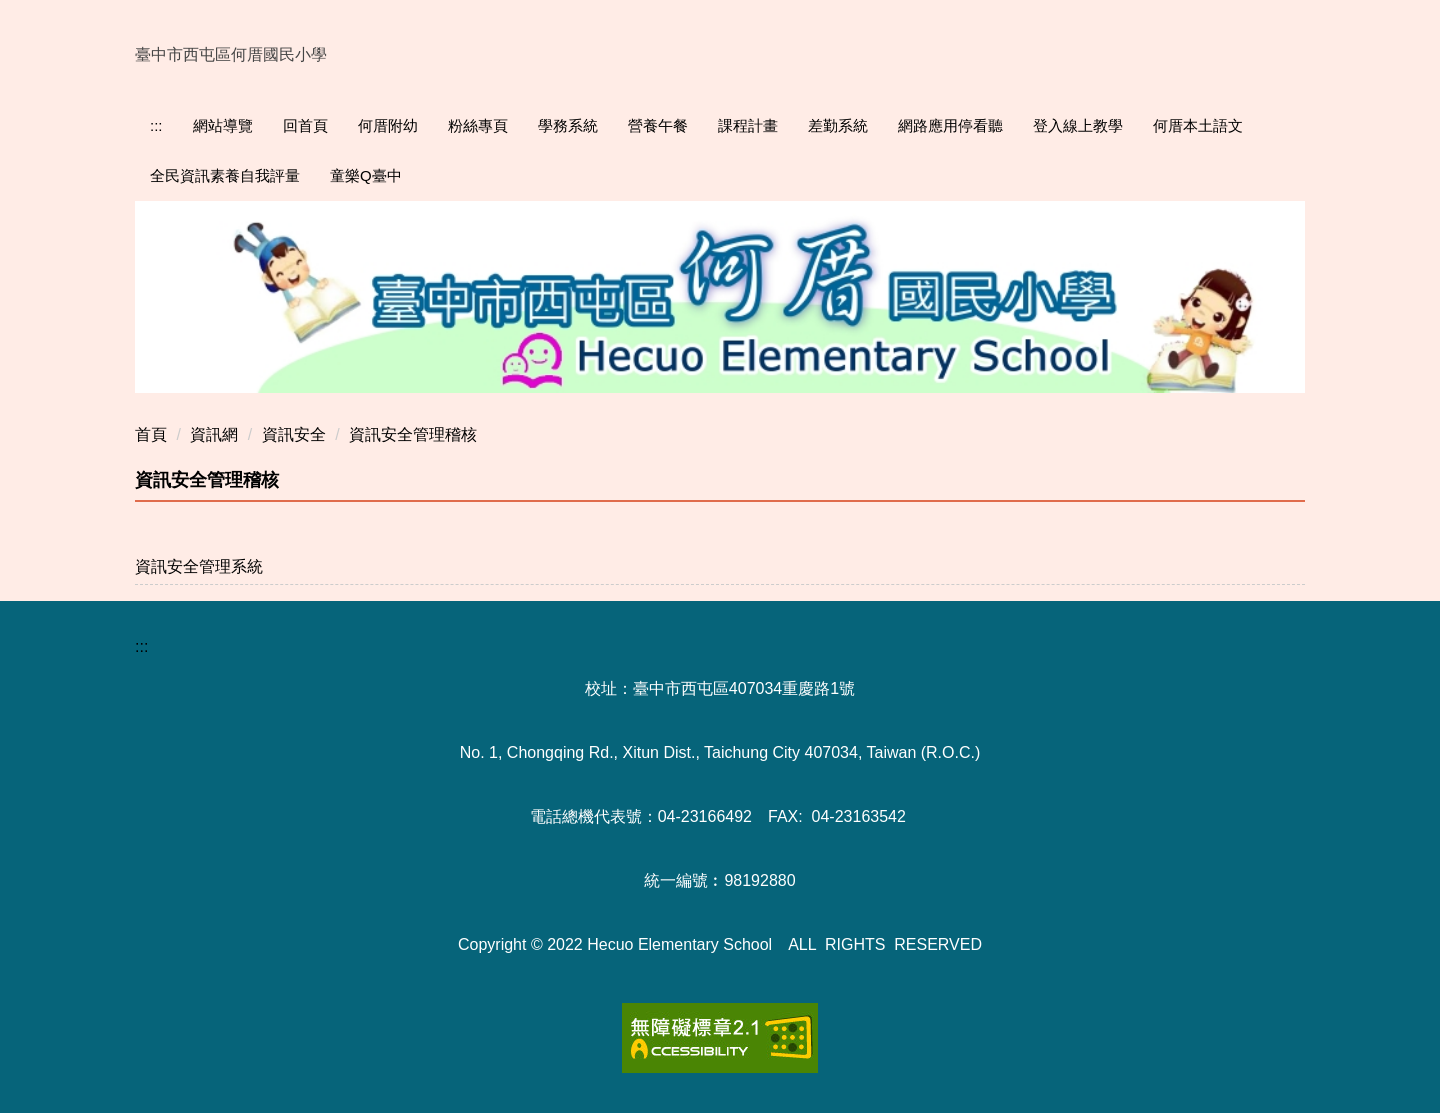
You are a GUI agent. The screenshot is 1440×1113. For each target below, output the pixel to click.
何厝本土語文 (1198, 125)
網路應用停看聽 (950, 125)
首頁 (151, 434)
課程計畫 (748, 125)
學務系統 (568, 125)
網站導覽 (223, 125)
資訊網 (214, 434)
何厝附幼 (388, 125)
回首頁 (305, 125)
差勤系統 (838, 125)
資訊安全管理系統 (199, 566)
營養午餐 (658, 125)
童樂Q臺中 (366, 175)
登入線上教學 (1078, 125)
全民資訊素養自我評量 (225, 175)
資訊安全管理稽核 (413, 434)
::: (156, 125)
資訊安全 (294, 434)
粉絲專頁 (478, 125)
